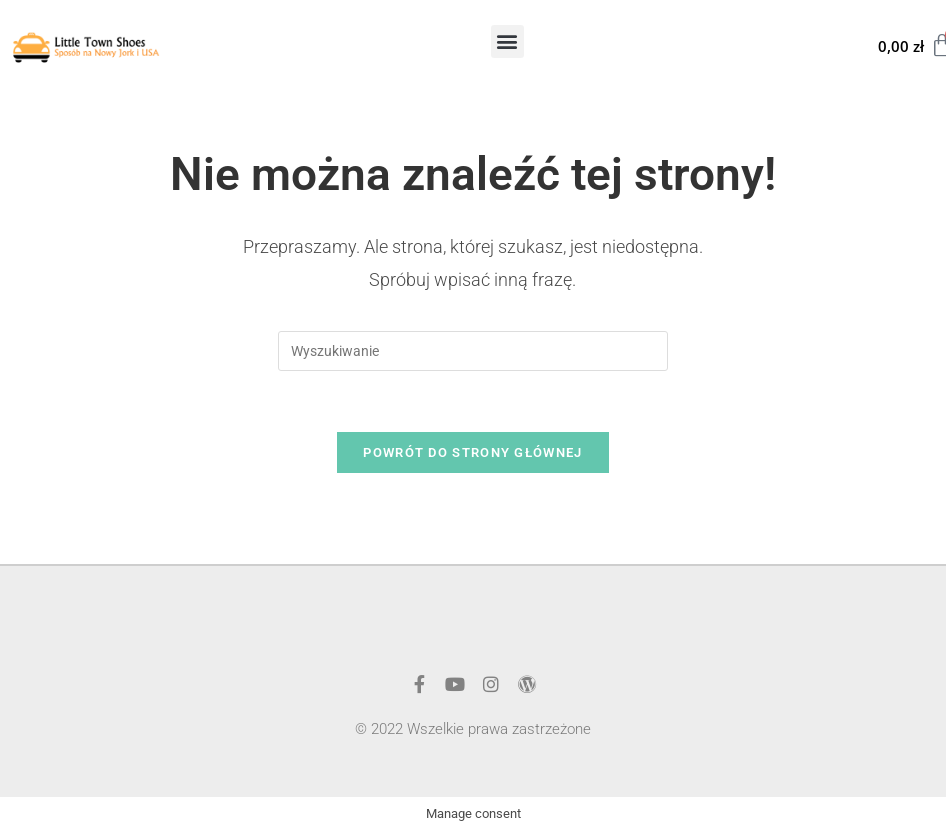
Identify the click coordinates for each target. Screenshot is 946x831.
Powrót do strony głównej (472, 452)
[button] (507, 41)
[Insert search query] (473, 351)
